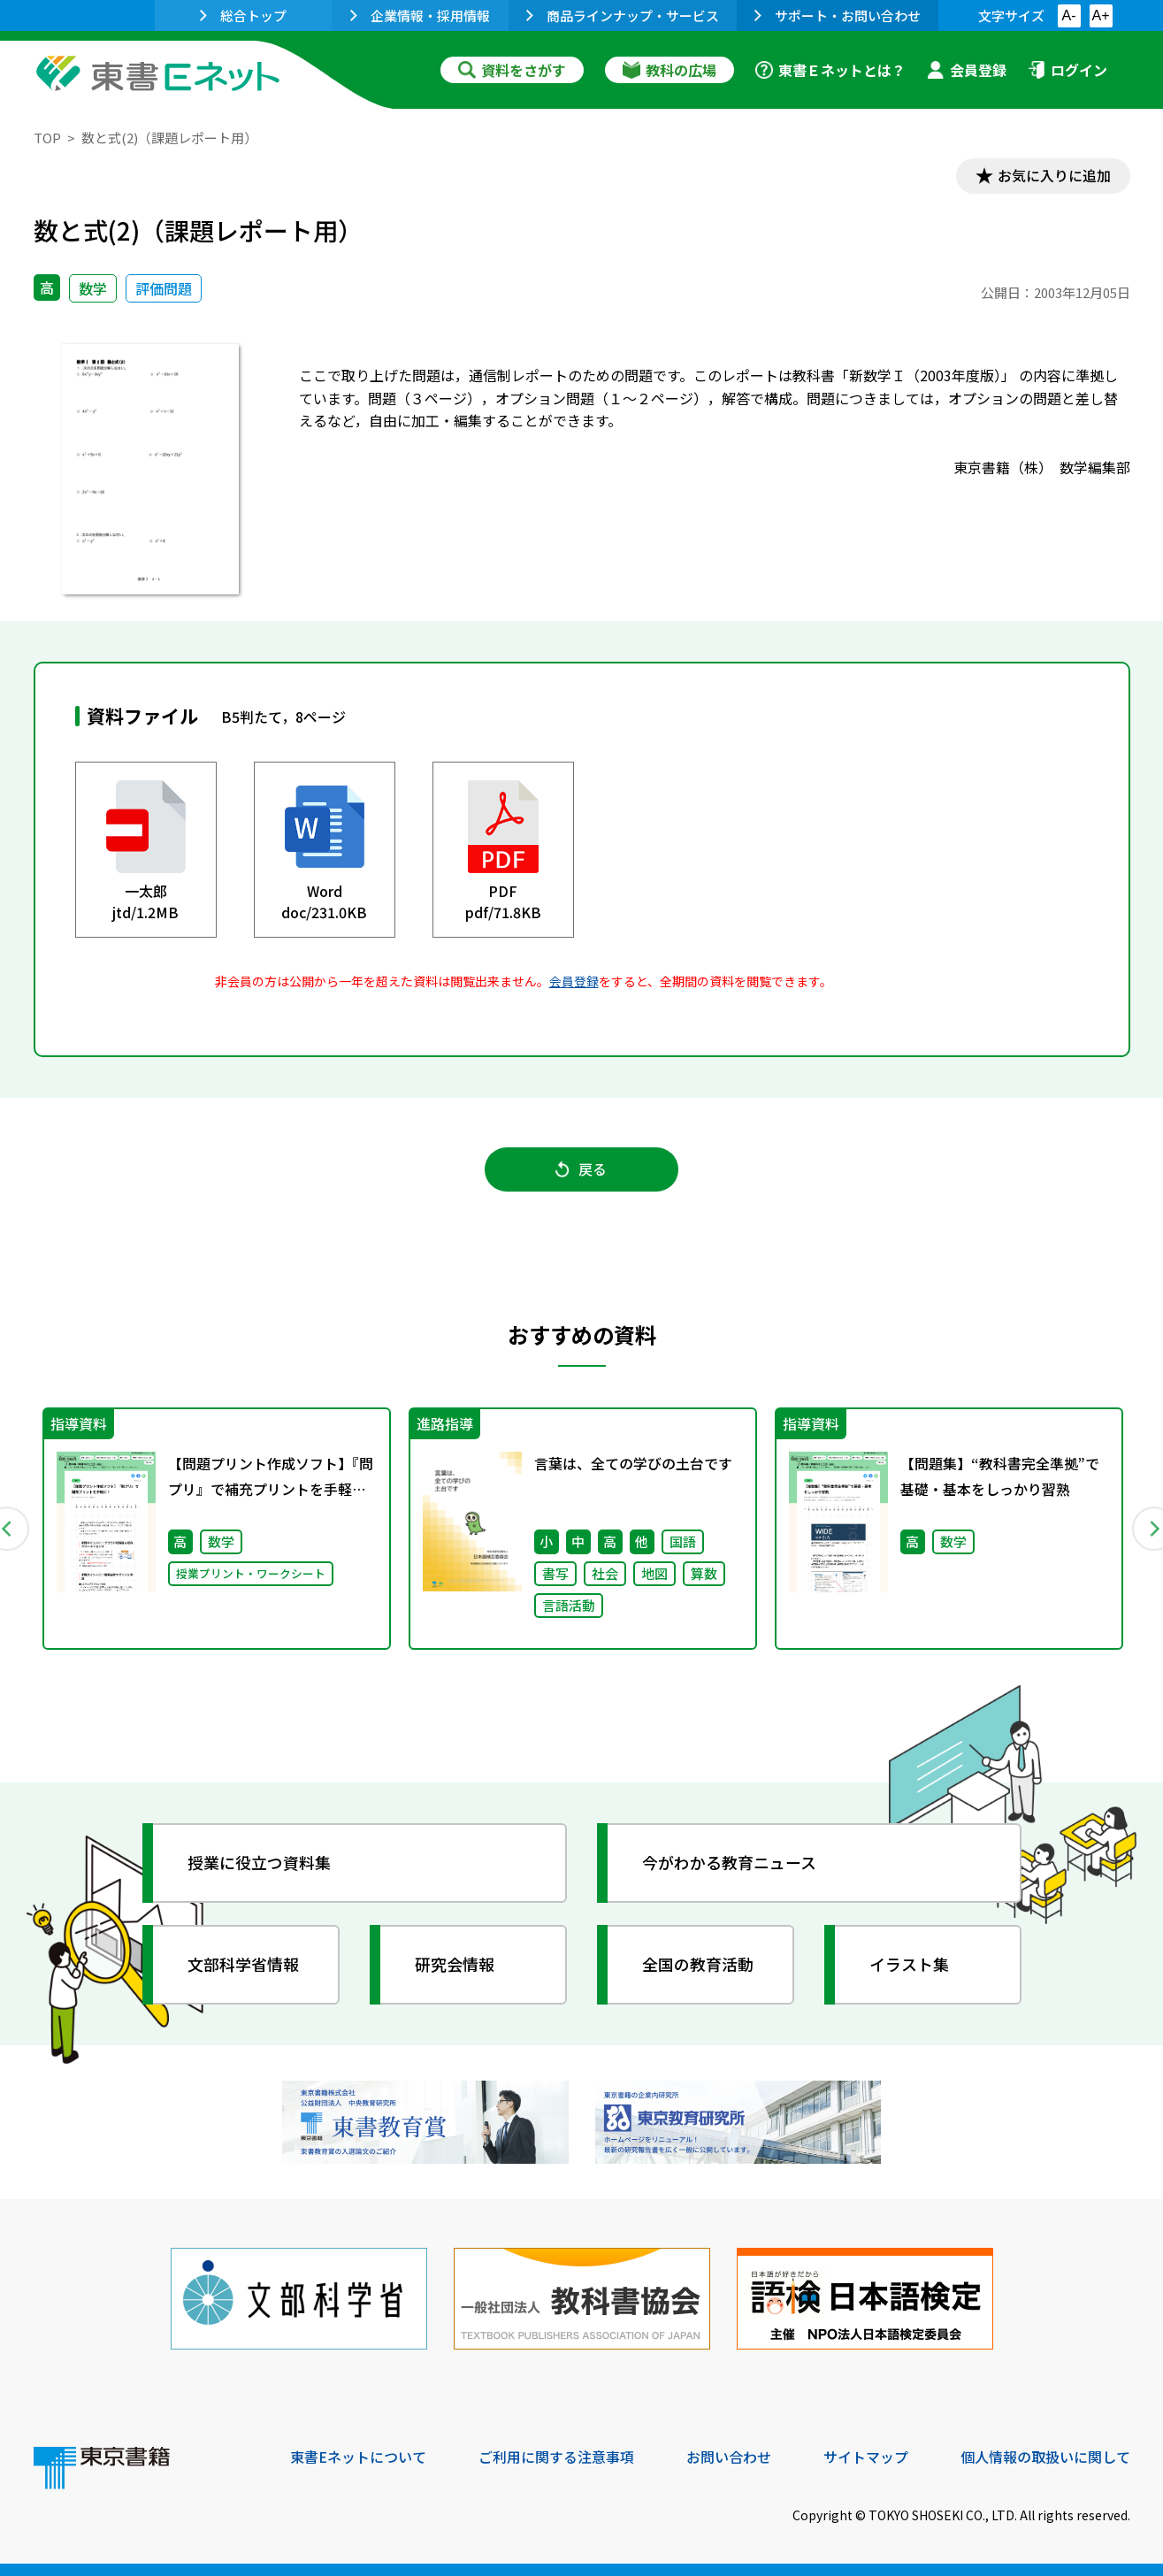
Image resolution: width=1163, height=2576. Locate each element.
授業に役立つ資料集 (260, 1863)
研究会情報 (455, 1964)
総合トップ (243, 15)
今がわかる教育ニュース (730, 1863)
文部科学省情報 (244, 1964)
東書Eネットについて (358, 2455)
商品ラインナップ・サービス (622, 15)
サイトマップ (865, 2455)
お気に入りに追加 (1053, 175)
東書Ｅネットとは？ (830, 69)
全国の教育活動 (698, 1964)
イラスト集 (910, 1964)
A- (1069, 15)
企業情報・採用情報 (420, 15)
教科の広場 (669, 69)
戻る (582, 1168)
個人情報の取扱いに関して (1045, 2455)
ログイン (1067, 69)
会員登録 (966, 69)
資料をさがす (512, 69)
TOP (47, 137)
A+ (1100, 15)
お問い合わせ (728, 2455)
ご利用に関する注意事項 (556, 2455)
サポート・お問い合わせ (837, 15)
